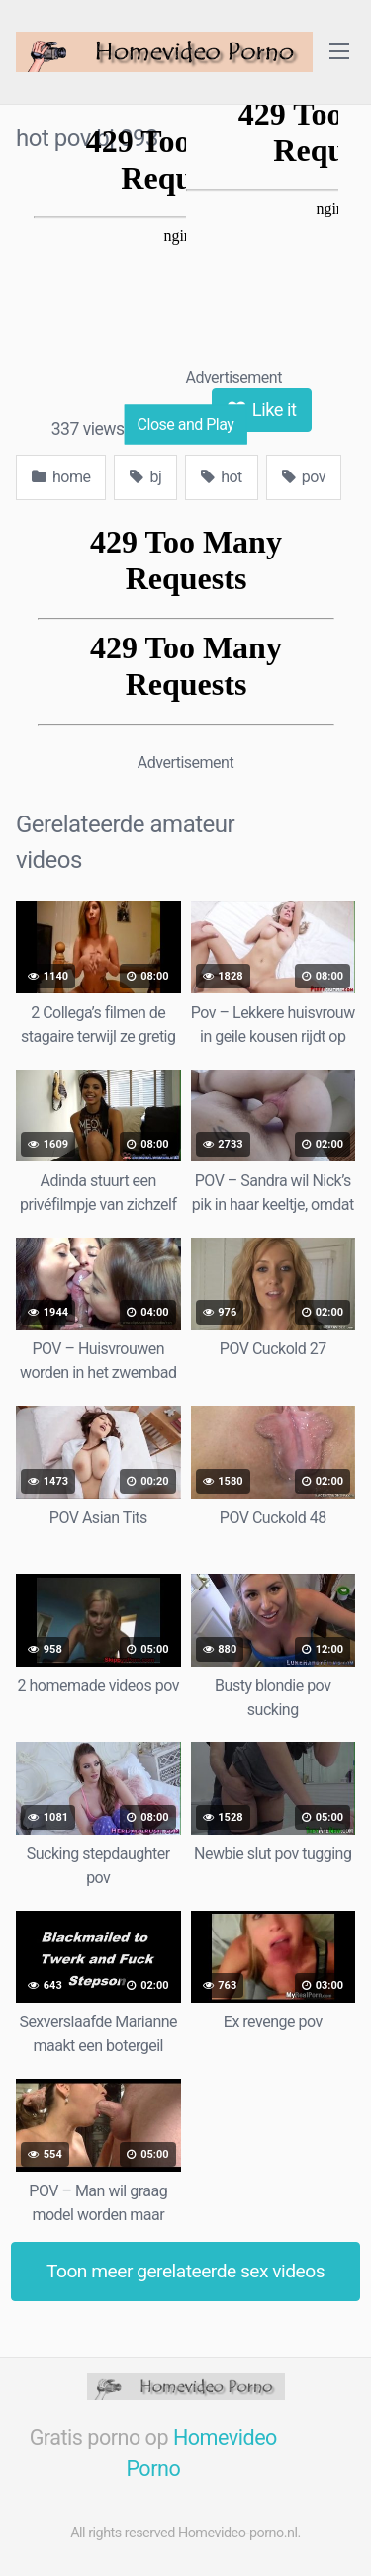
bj (145, 477)
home (61, 477)
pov (303, 477)
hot (221, 477)
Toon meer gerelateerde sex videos (185, 2271)
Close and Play (186, 423)
